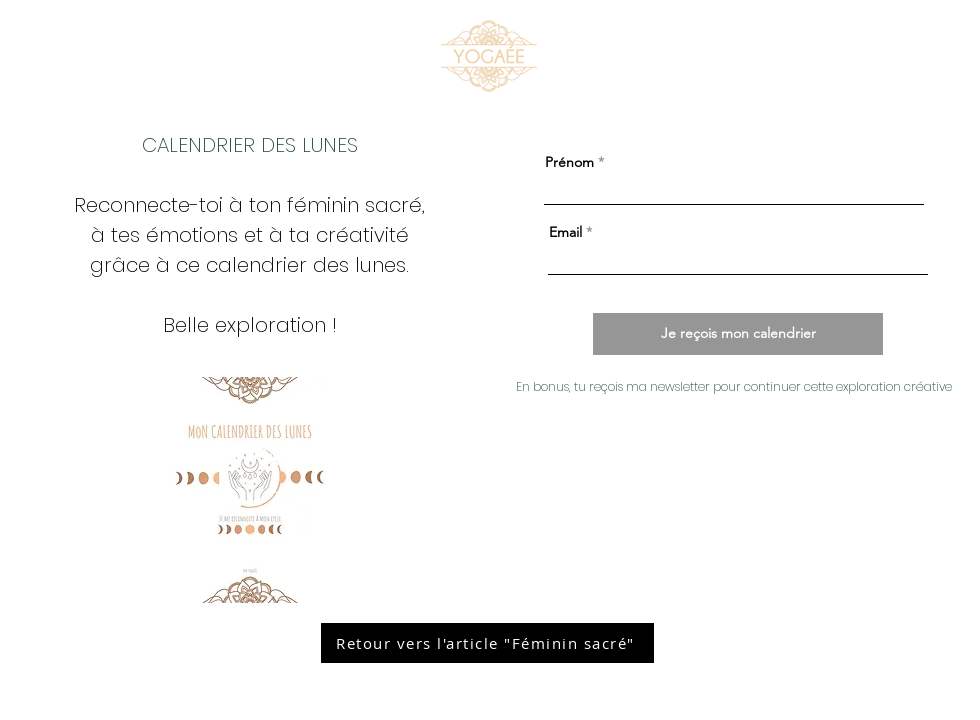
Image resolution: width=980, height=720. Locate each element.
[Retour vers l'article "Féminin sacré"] (487, 643)
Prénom (569, 162)
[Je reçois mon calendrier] (738, 334)
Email (565, 232)
